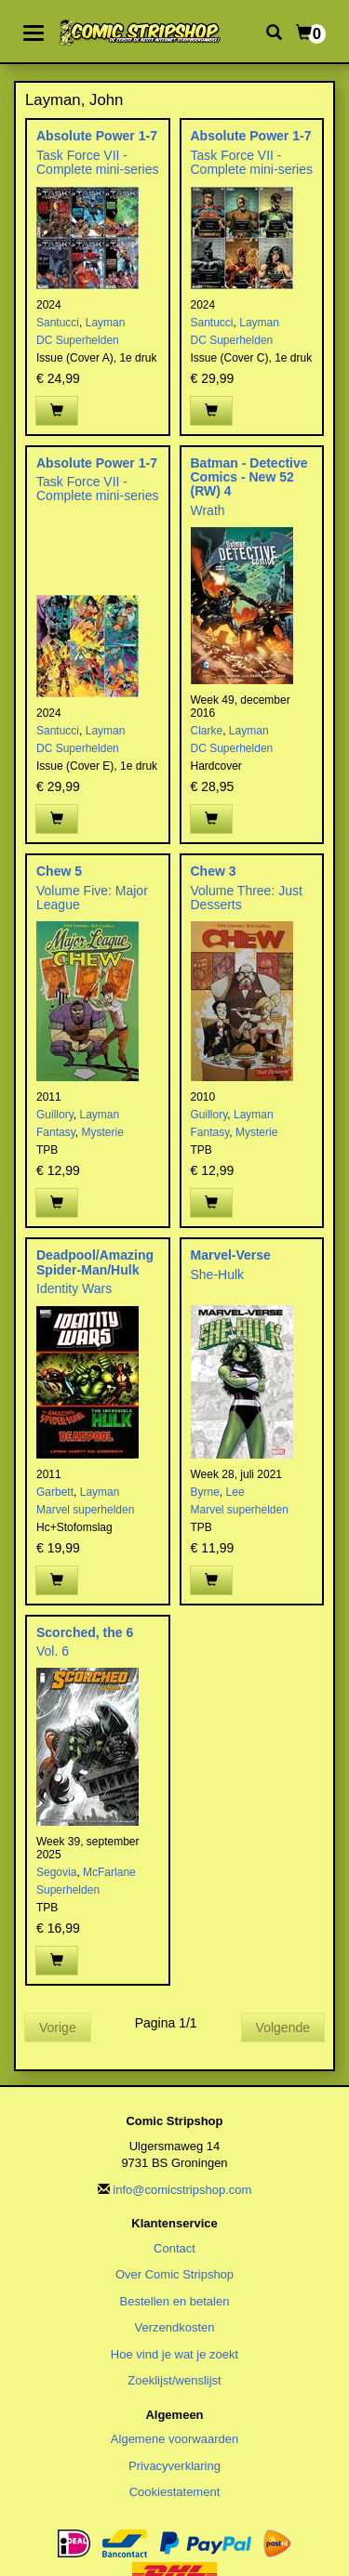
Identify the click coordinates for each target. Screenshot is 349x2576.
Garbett (55, 1492)
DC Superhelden (77, 340)
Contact (174, 2248)
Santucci (57, 322)
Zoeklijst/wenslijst (174, 2380)
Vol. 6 (52, 1651)
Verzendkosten (174, 2327)
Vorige (57, 2027)
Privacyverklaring (174, 2466)
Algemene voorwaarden (174, 2439)
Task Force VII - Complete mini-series (97, 162)
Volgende (283, 2027)
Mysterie (102, 1132)
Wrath (208, 510)
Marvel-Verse (231, 1255)
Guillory (55, 1114)
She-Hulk (218, 1274)
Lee (235, 1492)
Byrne (205, 1492)
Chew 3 (213, 871)
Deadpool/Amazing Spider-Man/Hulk (95, 1262)
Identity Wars (74, 1288)
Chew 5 (59, 871)
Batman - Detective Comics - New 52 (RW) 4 (249, 477)
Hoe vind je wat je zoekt (174, 2354)
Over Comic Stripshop (174, 2274)
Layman (106, 322)
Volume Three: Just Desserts (246, 897)
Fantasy (55, 1132)
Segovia (56, 1872)
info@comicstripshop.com (182, 2190)
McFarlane (109, 1872)
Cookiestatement (175, 2492)
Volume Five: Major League (92, 897)
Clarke (207, 730)
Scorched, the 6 (84, 1632)
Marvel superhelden (85, 1509)
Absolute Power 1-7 (96, 135)
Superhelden (68, 1889)
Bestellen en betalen (175, 2301)
